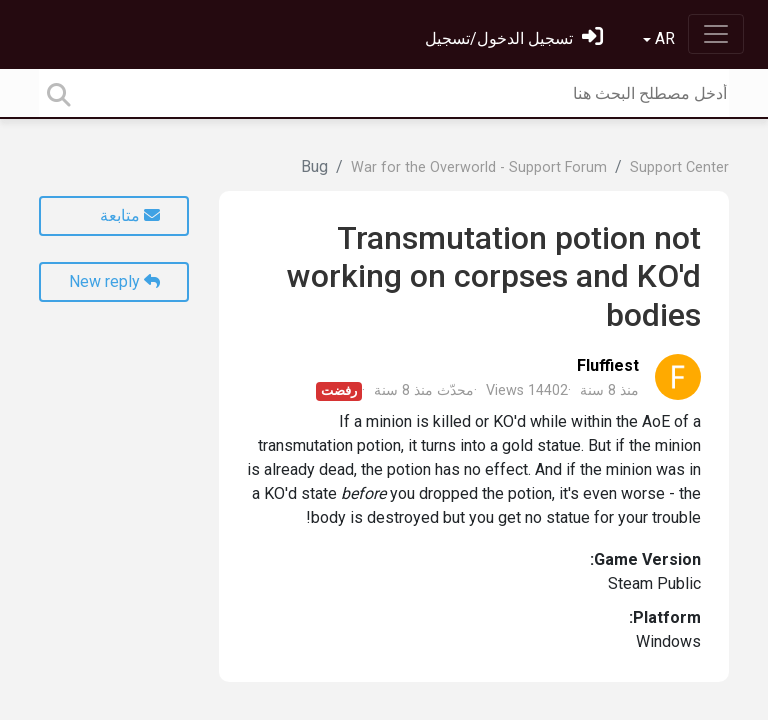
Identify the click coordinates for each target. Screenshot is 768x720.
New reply (114, 281)
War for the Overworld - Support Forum (479, 167)
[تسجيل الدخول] (514, 38)
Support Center (679, 167)
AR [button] (663, 38)
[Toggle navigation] (716, 34)
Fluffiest (608, 365)
